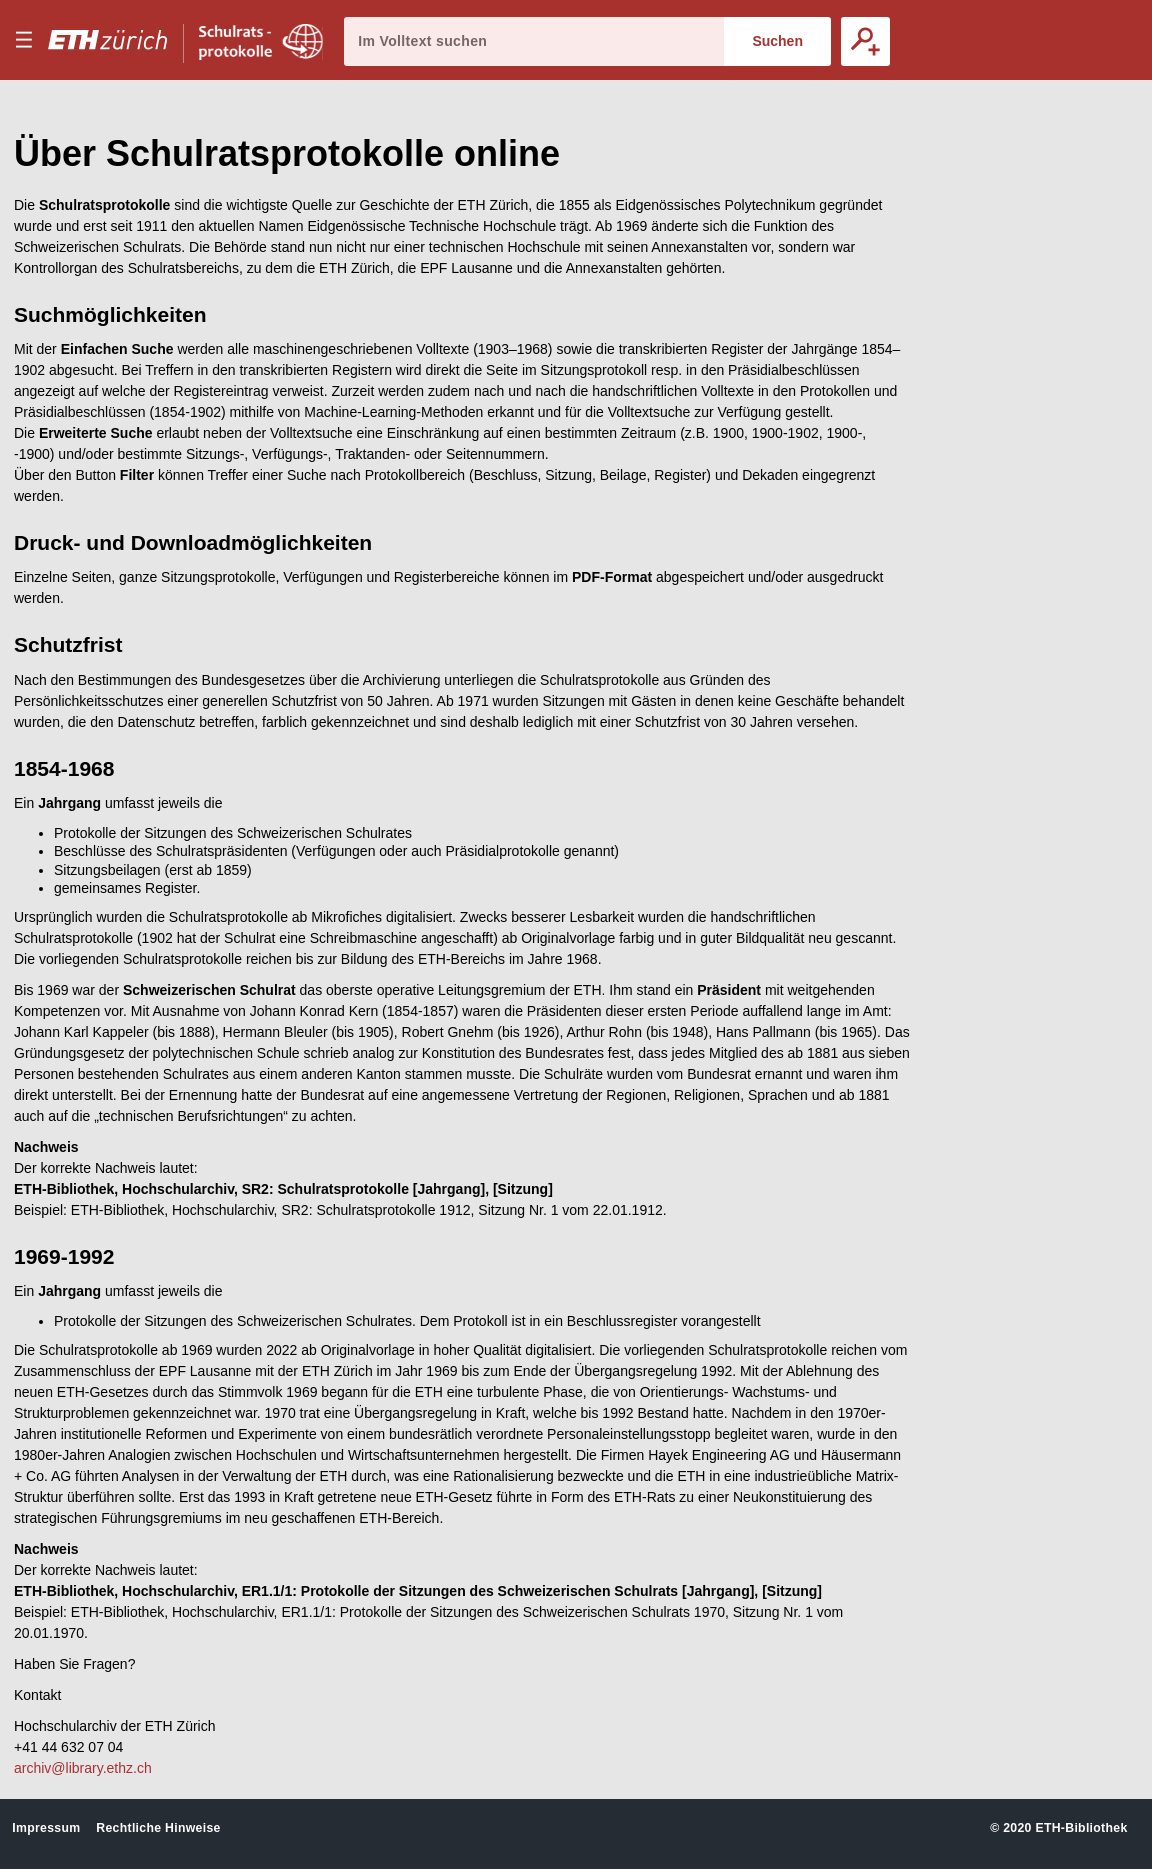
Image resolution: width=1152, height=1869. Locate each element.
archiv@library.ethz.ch (83, 1768)
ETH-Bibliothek (1081, 1828)
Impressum (46, 1828)
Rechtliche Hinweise (158, 1828)
